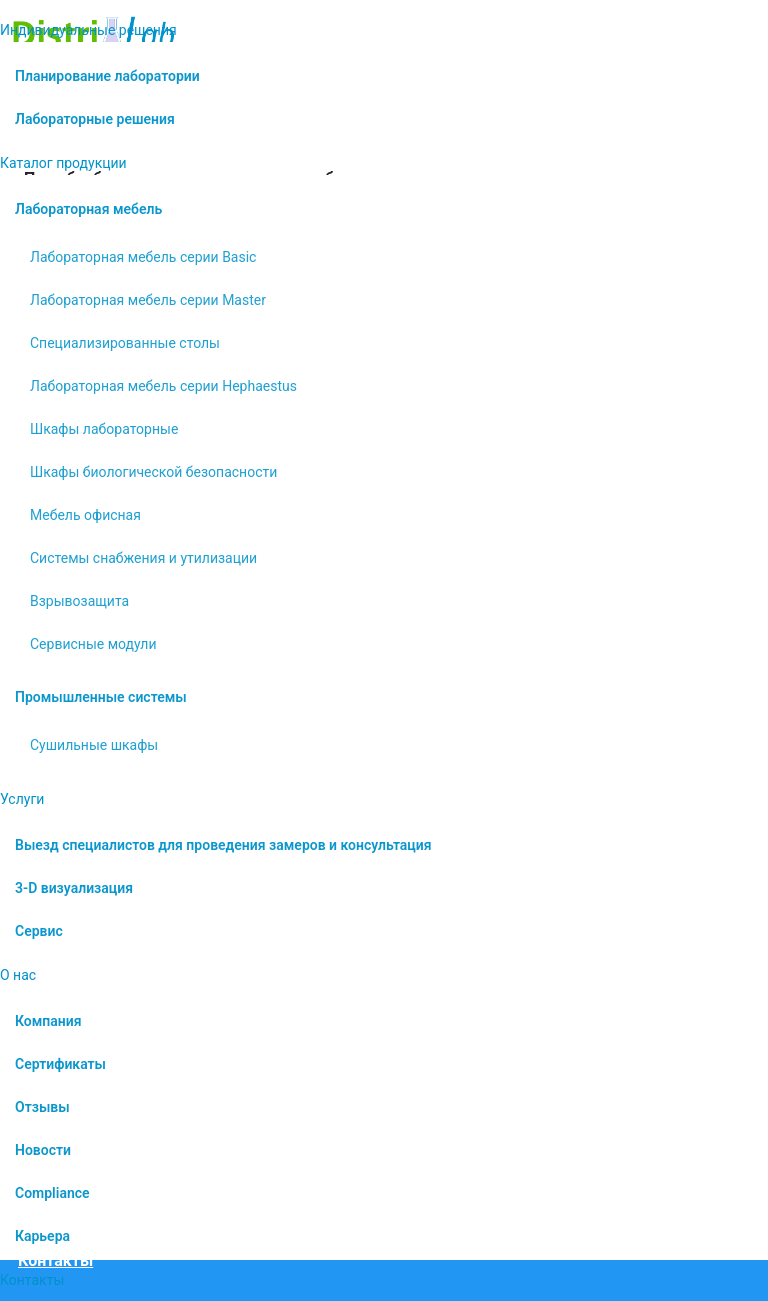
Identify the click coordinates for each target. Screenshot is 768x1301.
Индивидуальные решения (88, 30)
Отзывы (42, 1107)
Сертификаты (60, 1064)
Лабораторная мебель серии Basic (143, 257)
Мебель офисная (85, 515)
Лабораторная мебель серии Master (148, 300)
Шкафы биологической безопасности (153, 472)
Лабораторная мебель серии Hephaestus (163, 386)
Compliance (52, 1193)
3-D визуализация (74, 888)
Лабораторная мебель (88, 209)
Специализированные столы (125, 343)
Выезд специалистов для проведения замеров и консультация (223, 845)
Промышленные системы (101, 697)
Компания (48, 1021)
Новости (43, 1150)
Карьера (42, 1236)
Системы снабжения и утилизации (143, 558)
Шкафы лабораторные (104, 429)
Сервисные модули (93, 644)
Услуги (22, 799)
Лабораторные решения (95, 119)
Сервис (39, 931)
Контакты (32, 1280)
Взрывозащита (79, 601)
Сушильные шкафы (94, 745)
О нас (18, 975)
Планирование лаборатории (107, 76)
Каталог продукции (63, 163)
